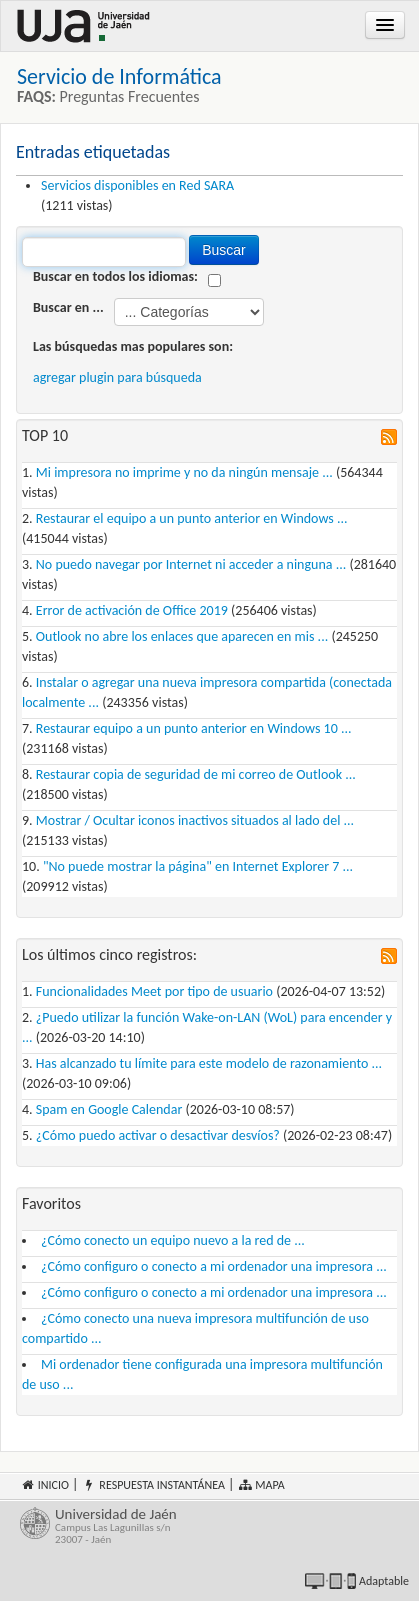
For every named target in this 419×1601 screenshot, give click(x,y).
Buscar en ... (68, 307)
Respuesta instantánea (153, 1485)
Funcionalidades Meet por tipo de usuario (154, 991)
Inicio (44, 1485)
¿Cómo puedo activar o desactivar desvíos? (158, 1135)
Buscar (224, 250)
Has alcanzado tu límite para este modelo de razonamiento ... (209, 1063)
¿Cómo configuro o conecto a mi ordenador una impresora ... (214, 1266)
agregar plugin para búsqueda (117, 377)
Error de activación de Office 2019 (132, 610)
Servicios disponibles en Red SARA (137, 185)
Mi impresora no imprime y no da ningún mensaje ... (184, 472)
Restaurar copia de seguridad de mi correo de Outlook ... (196, 774)
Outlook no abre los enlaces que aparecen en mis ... (182, 636)
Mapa (261, 1485)
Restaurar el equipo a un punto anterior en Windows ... (192, 518)
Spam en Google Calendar (109, 1109)
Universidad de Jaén (227, 1526)
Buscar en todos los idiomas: (115, 276)
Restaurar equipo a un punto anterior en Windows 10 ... (194, 728)
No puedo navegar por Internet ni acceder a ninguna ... (191, 564)
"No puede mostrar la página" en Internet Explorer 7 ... (198, 866)
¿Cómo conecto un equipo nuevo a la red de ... (173, 1240)
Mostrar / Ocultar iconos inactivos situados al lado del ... (195, 820)
